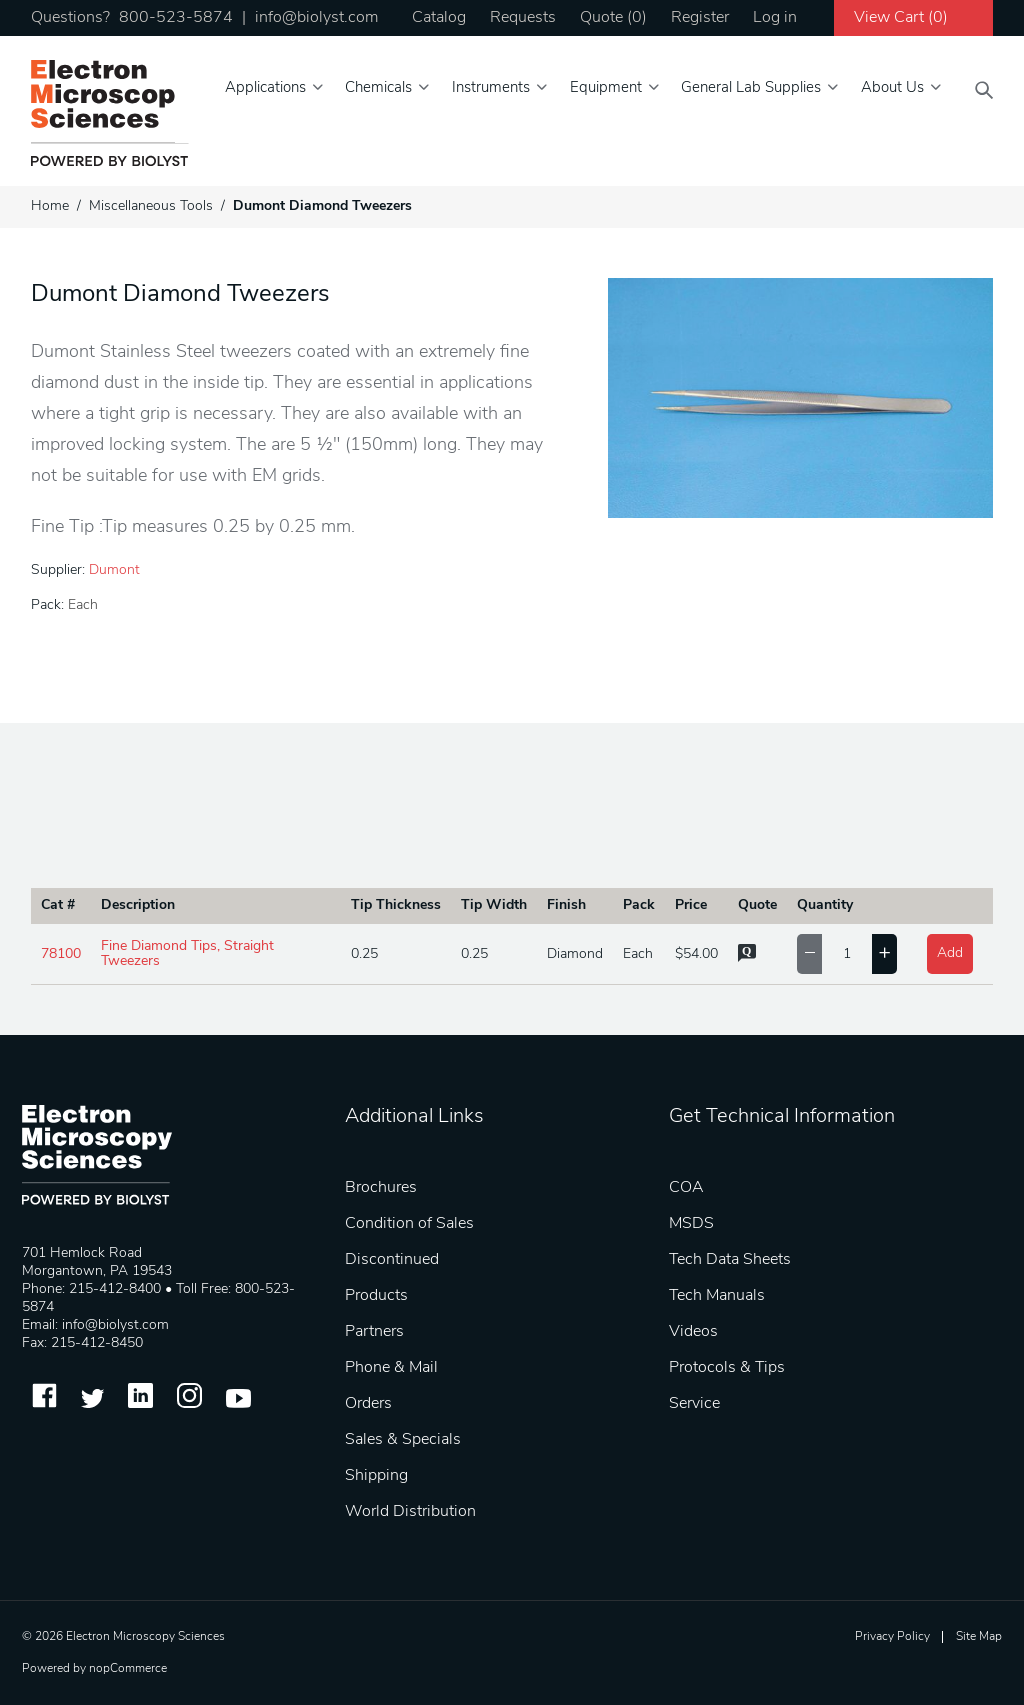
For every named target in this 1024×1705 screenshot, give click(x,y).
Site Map (979, 1637)
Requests (523, 18)
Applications (265, 88)
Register (700, 18)
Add (950, 953)
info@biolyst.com (316, 18)
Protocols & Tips (727, 1368)
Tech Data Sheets (730, 1260)
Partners (374, 1332)
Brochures (381, 1188)
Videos (693, 1332)
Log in (775, 18)
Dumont (114, 570)
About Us (892, 88)
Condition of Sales (409, 1224)
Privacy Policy (892, 1637)
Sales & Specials (403, 1440)
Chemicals (378, 88)
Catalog (439, 18)
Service (694, 1404)
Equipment (606, 88)
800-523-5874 (176, 18)
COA (686, 1188)
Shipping (376, 1476)
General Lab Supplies (751, 88)
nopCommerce (128, 1669)
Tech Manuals (717, 1296)
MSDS (691, 1224)
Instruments (491, 88)
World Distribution (410, 1512)
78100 (61, 954)
